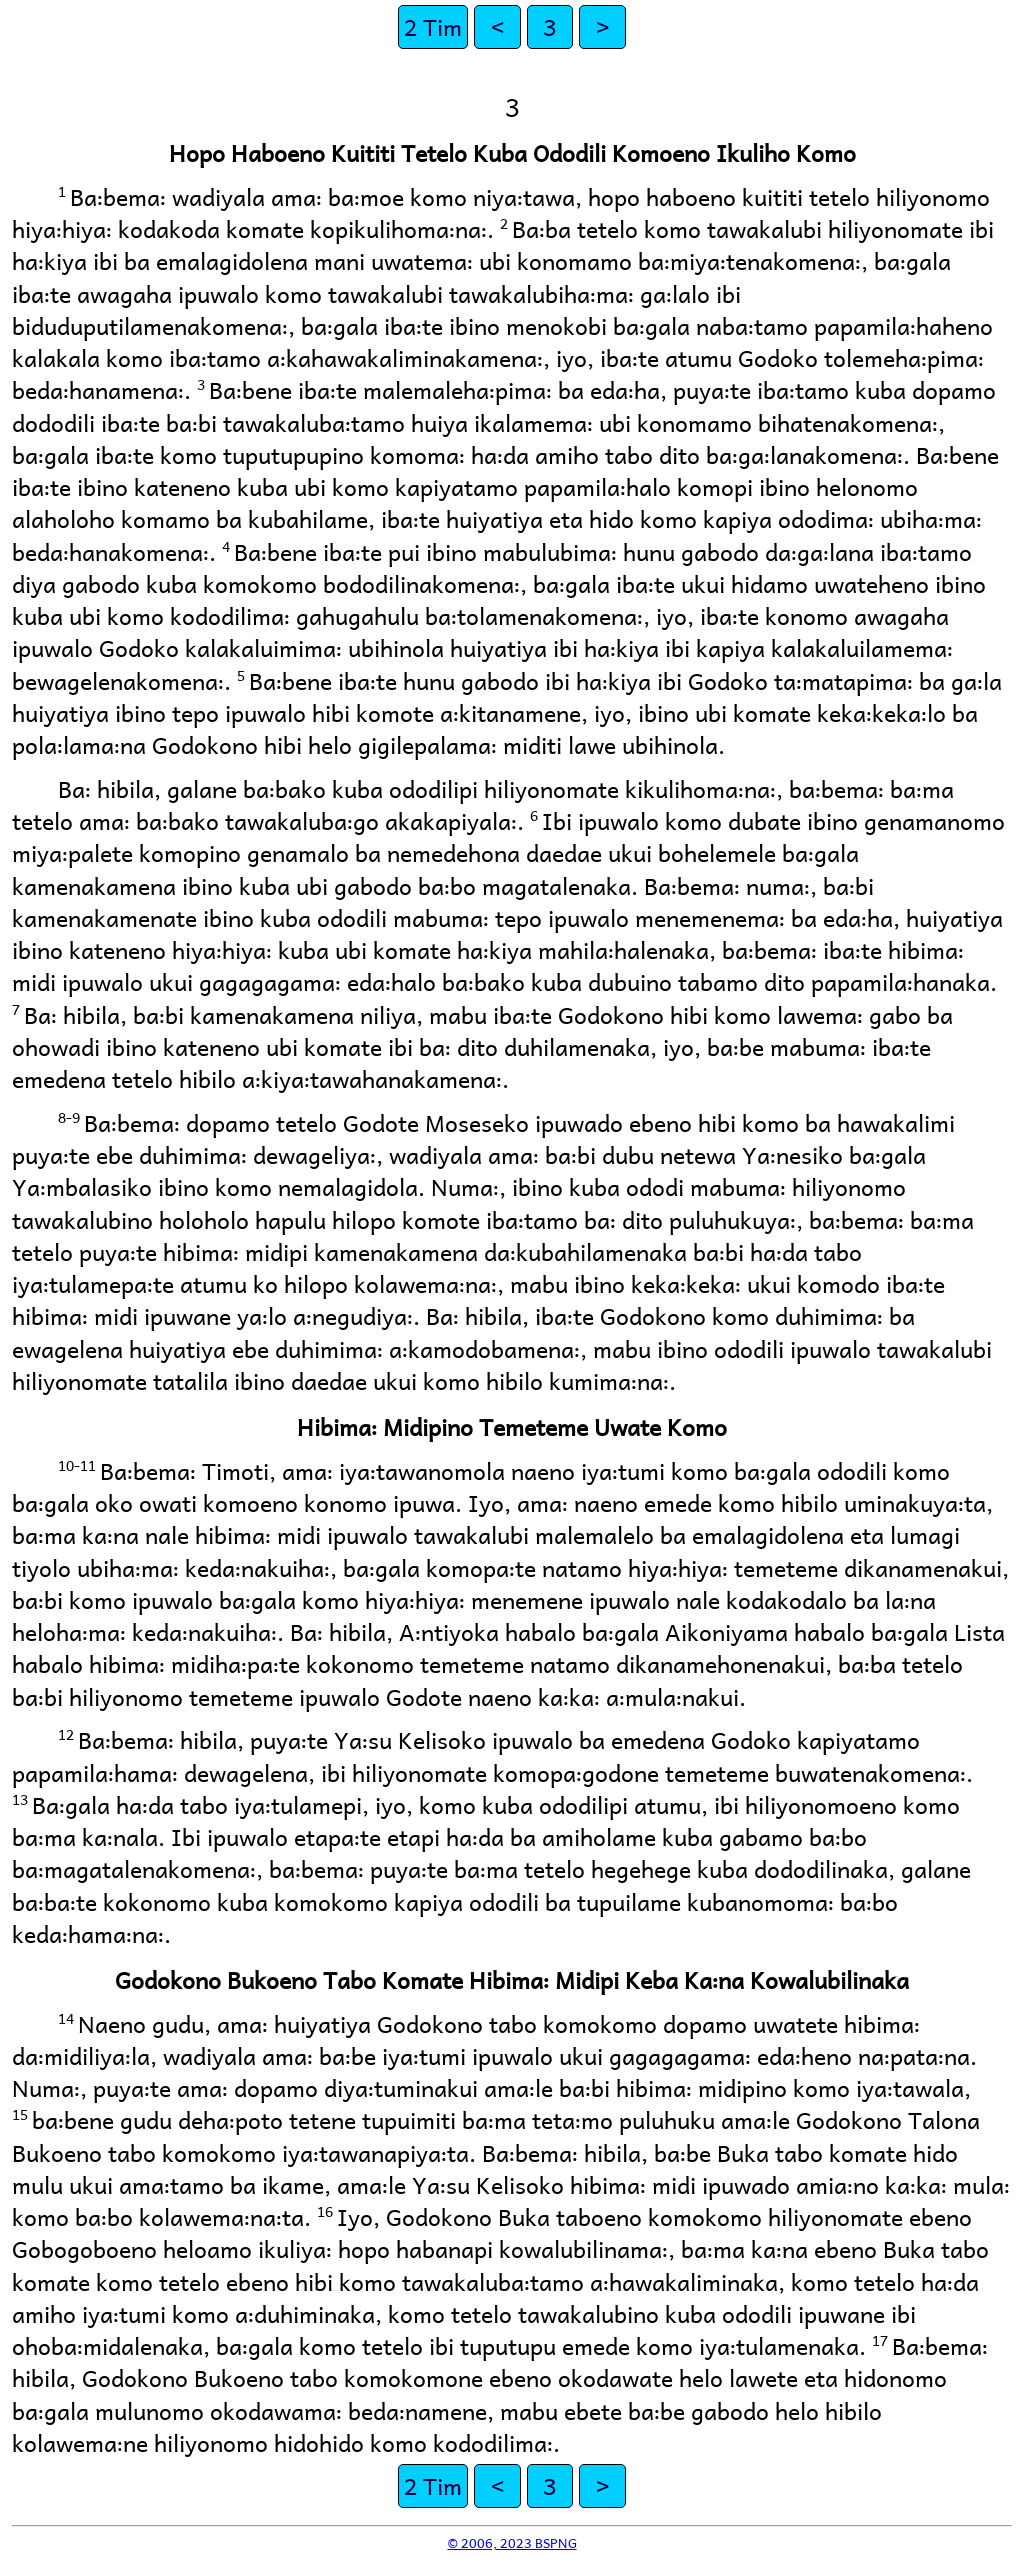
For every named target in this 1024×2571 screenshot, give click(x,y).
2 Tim (433, 26)
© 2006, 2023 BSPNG (512, 2542)
